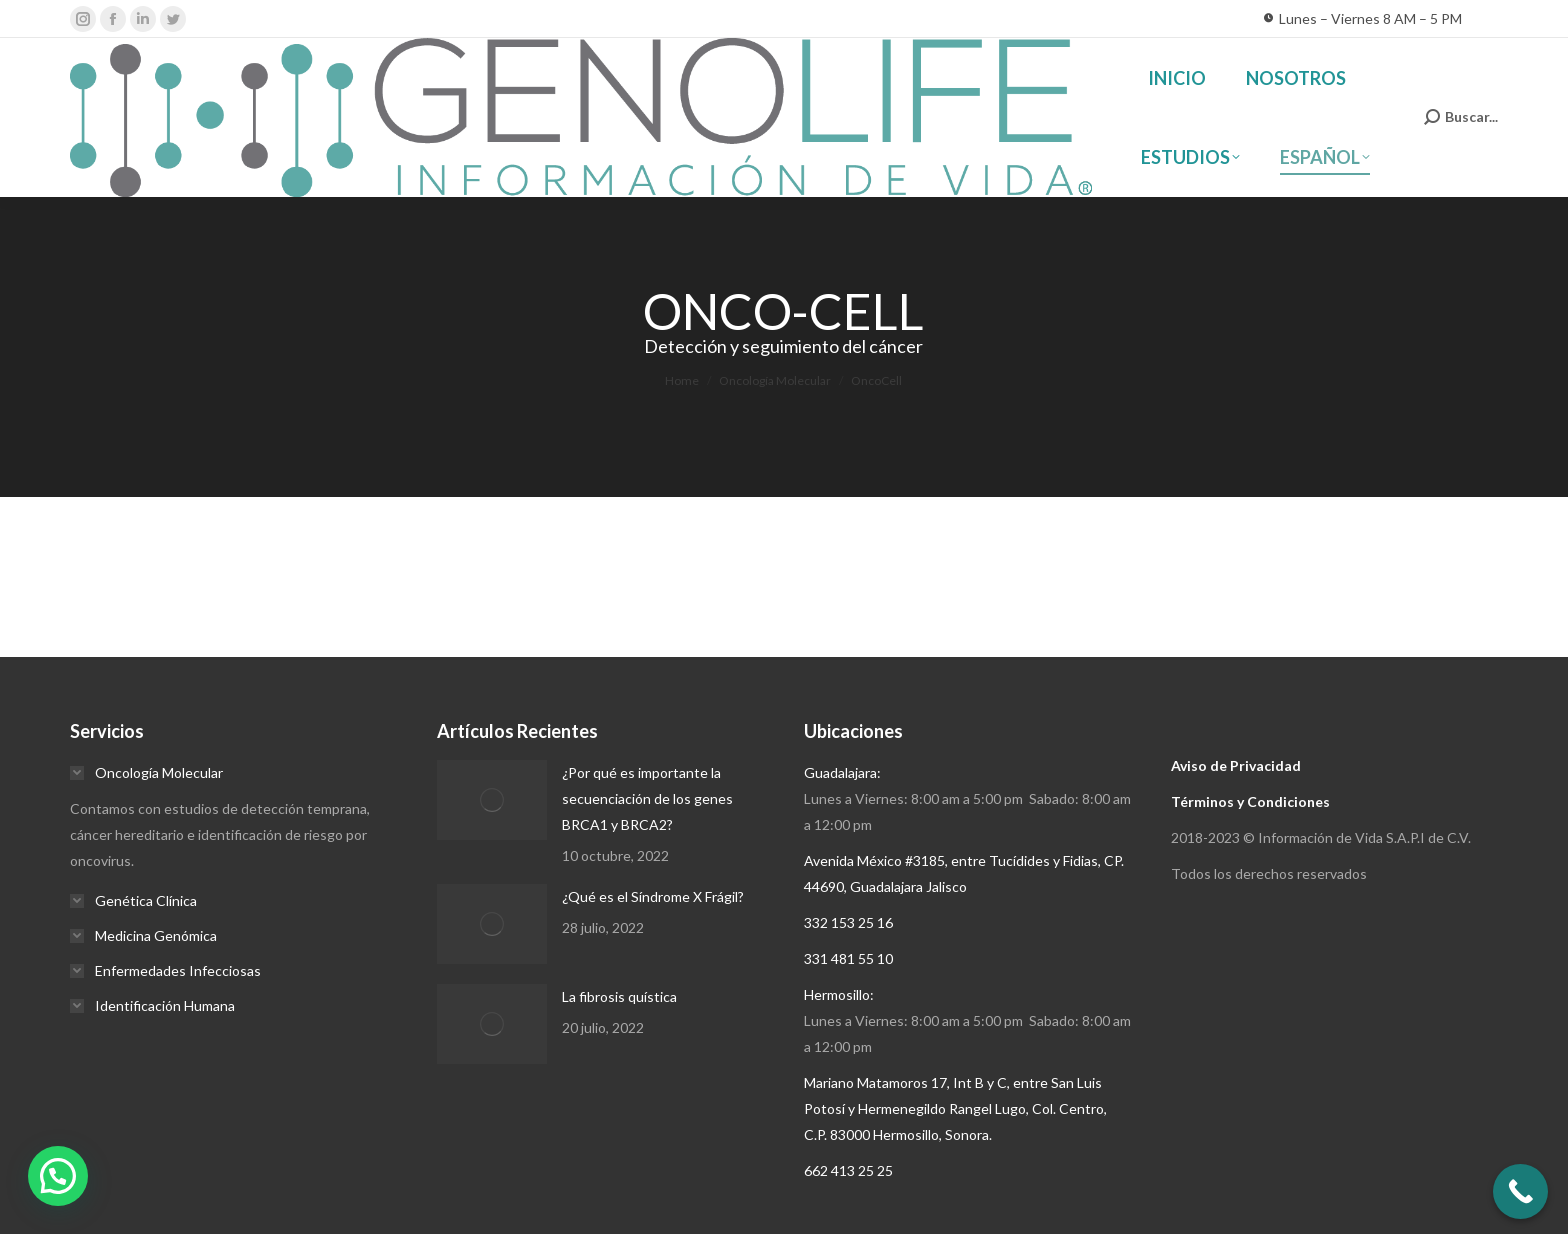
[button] (58, 1176)
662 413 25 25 (848, 1170)
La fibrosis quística (619, 996)
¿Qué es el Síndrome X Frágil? (653, 896)
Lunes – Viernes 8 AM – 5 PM (1362, 19)
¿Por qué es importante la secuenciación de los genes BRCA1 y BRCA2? (647, 798)
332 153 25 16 (848, 922)
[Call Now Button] (1520, 1191)
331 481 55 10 (848, 958)
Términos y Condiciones (1250, 801)
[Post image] (492, 800)
